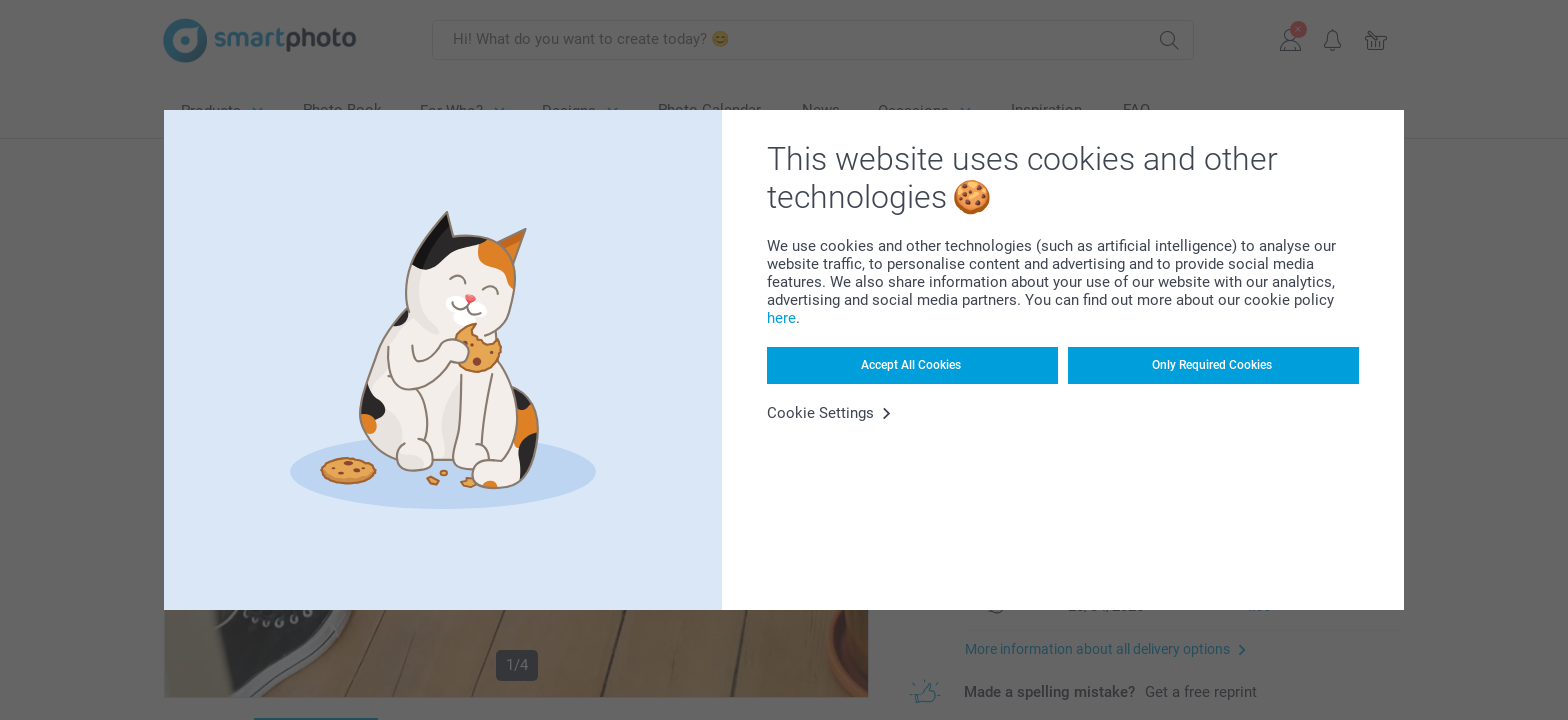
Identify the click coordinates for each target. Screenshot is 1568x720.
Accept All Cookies (911, 365)
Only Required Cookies (1212, 365)
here (781, 318)
